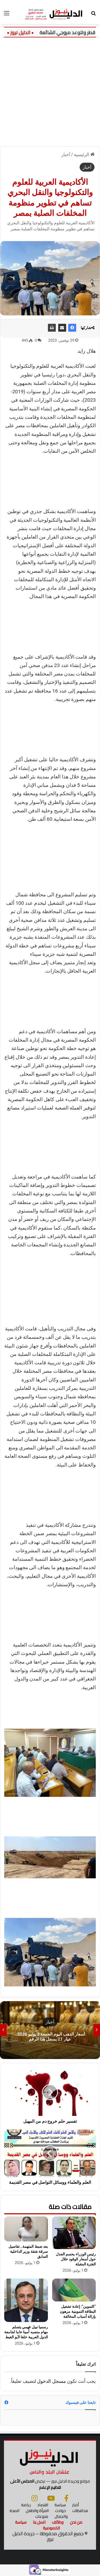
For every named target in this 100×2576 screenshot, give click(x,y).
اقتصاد (42, 2505)
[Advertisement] (50, 90)
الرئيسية (84, 154)
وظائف (57, 2522)
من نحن (76, 2522)
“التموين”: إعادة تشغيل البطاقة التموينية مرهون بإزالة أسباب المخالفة (78, 2311)
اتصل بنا (39, 2522)
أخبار (65, 154)
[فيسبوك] (66, 2498)
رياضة (26, 2505)
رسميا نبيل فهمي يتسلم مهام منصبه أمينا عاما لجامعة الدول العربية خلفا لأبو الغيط (26, 2332)
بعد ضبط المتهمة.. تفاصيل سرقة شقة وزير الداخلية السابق (28, 2251)
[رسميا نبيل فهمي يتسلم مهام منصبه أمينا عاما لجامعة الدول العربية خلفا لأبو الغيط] (26, 2300)
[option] (50, 2030)
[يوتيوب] (51, 2498)
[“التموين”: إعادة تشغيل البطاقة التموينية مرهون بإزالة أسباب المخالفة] (74, 2290)
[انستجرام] (34, 2498)
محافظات (80, 2510)
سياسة (60, 2505)
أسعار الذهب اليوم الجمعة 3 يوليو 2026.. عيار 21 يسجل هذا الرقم (50, 2037)
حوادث (60, 2510)
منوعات (41, 2516)
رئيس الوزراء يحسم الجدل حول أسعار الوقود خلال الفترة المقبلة (76, 2259)
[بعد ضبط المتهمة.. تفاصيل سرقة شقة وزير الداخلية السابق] (26, 2228)
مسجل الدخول (51, 2381)
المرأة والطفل (37, 2510)
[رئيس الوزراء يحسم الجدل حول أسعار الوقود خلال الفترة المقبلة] (74, 2232)
